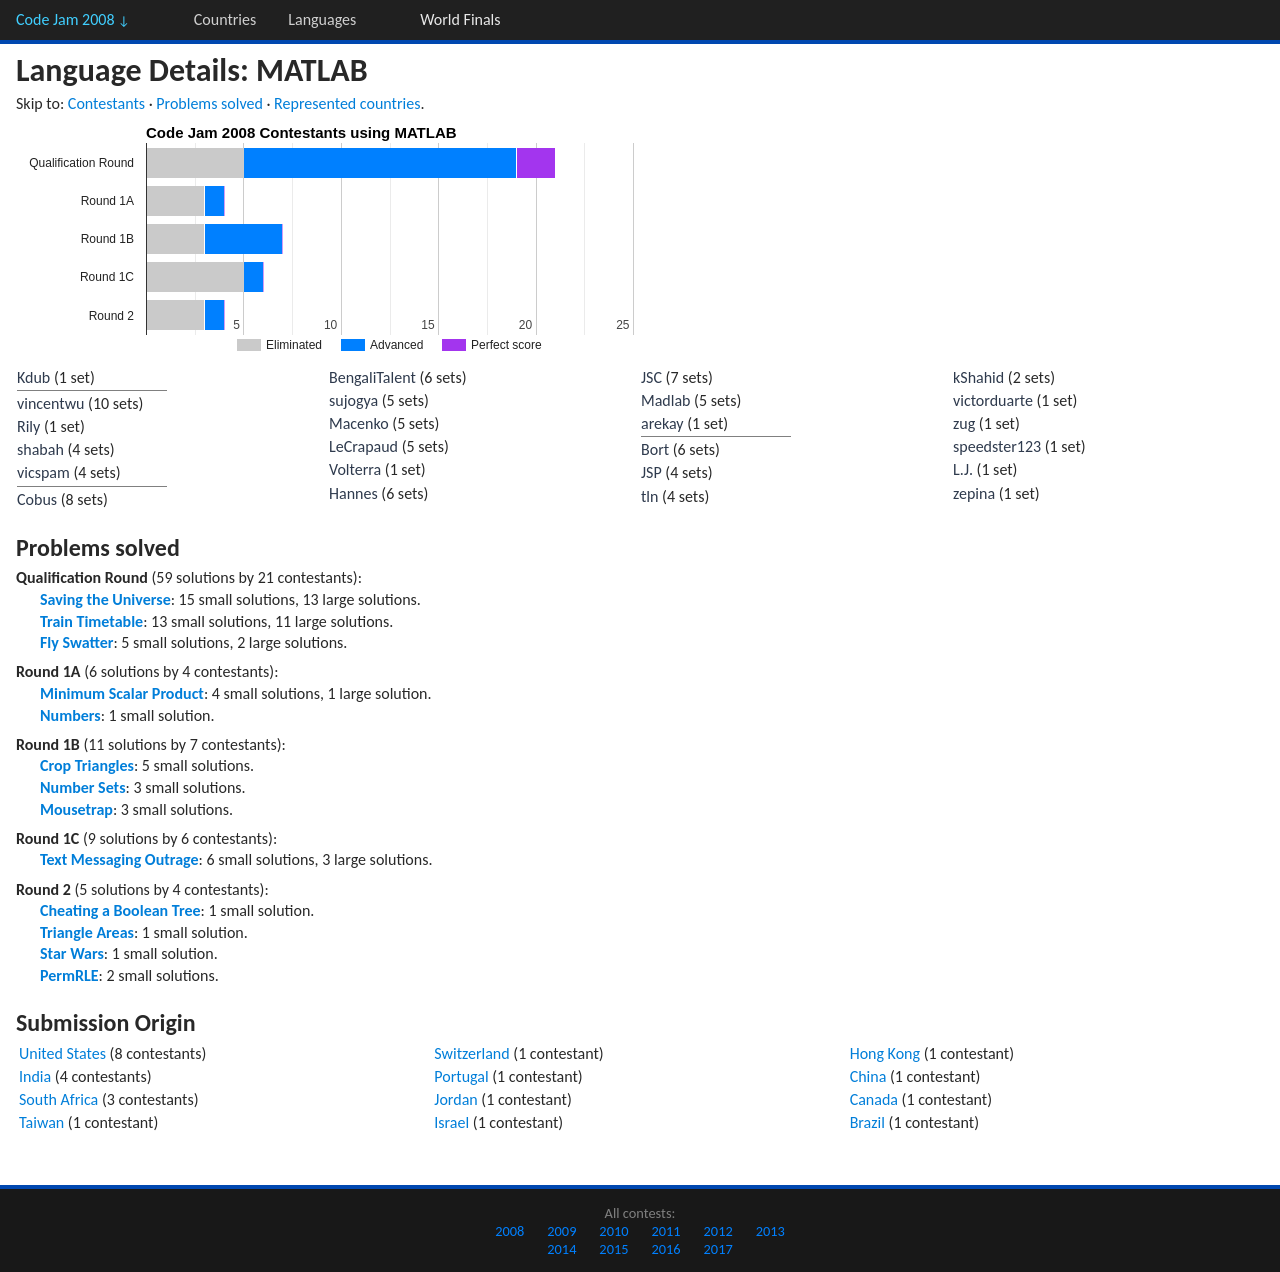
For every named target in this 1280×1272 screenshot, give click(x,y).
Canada (874, 1099)
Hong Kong (885, 1053)
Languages (322, 19)
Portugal (461, 1076)
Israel (451, 1122)
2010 (613, 1231)
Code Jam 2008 (73, 19)
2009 (561, 1231)
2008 (509, 1231)
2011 (665, 1231)
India (35, 1076)
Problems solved (209, 103)
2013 (770, 1231)
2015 (613, 1249)
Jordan (455, 1099)
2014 (561, 1249)
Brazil (867, 1122)
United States (62, 1053)
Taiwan (41, 1122)
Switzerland (471, 1053)
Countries (225, 19)
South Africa (58, 1099)
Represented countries (347, 103)
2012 (718, 1231)
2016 (665, 1249)
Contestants (106, 103)
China (868, 1076)
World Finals (460, 19)
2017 (718, 1249)
